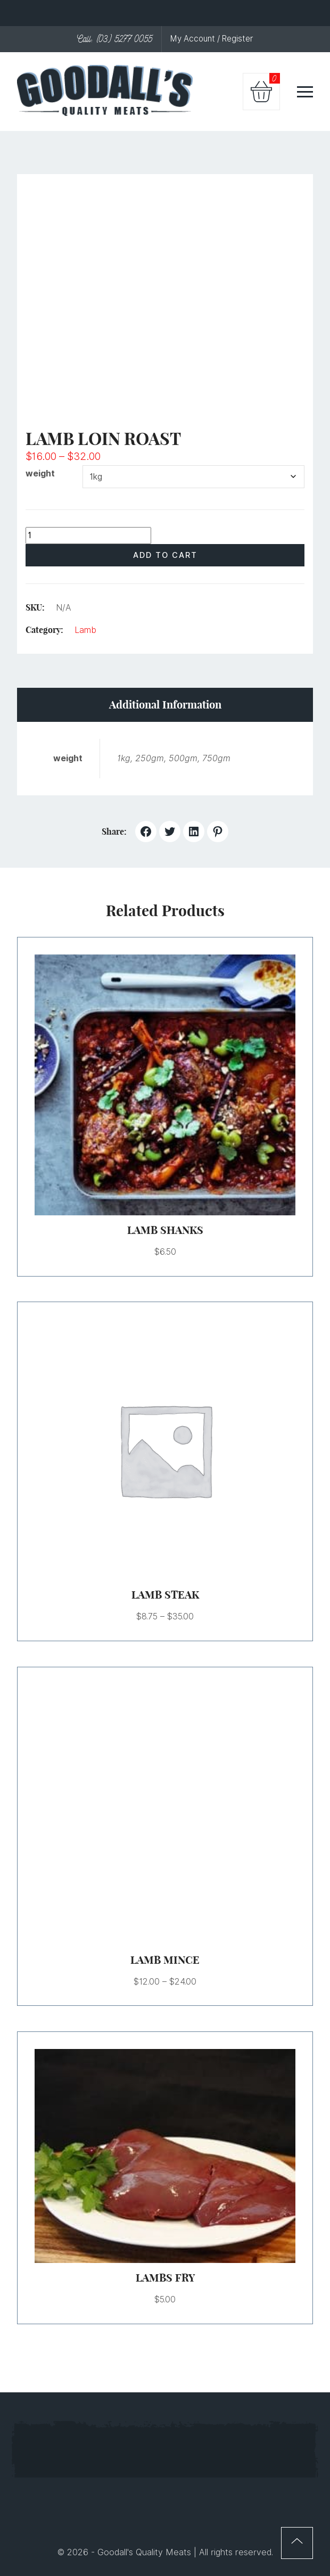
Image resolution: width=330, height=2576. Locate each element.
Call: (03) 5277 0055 (115, 38)
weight (40, 473)
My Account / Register (211, 39)
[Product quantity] (88, 535)
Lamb (85, 630)
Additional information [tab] (165, 704)
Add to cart (165, 554)
